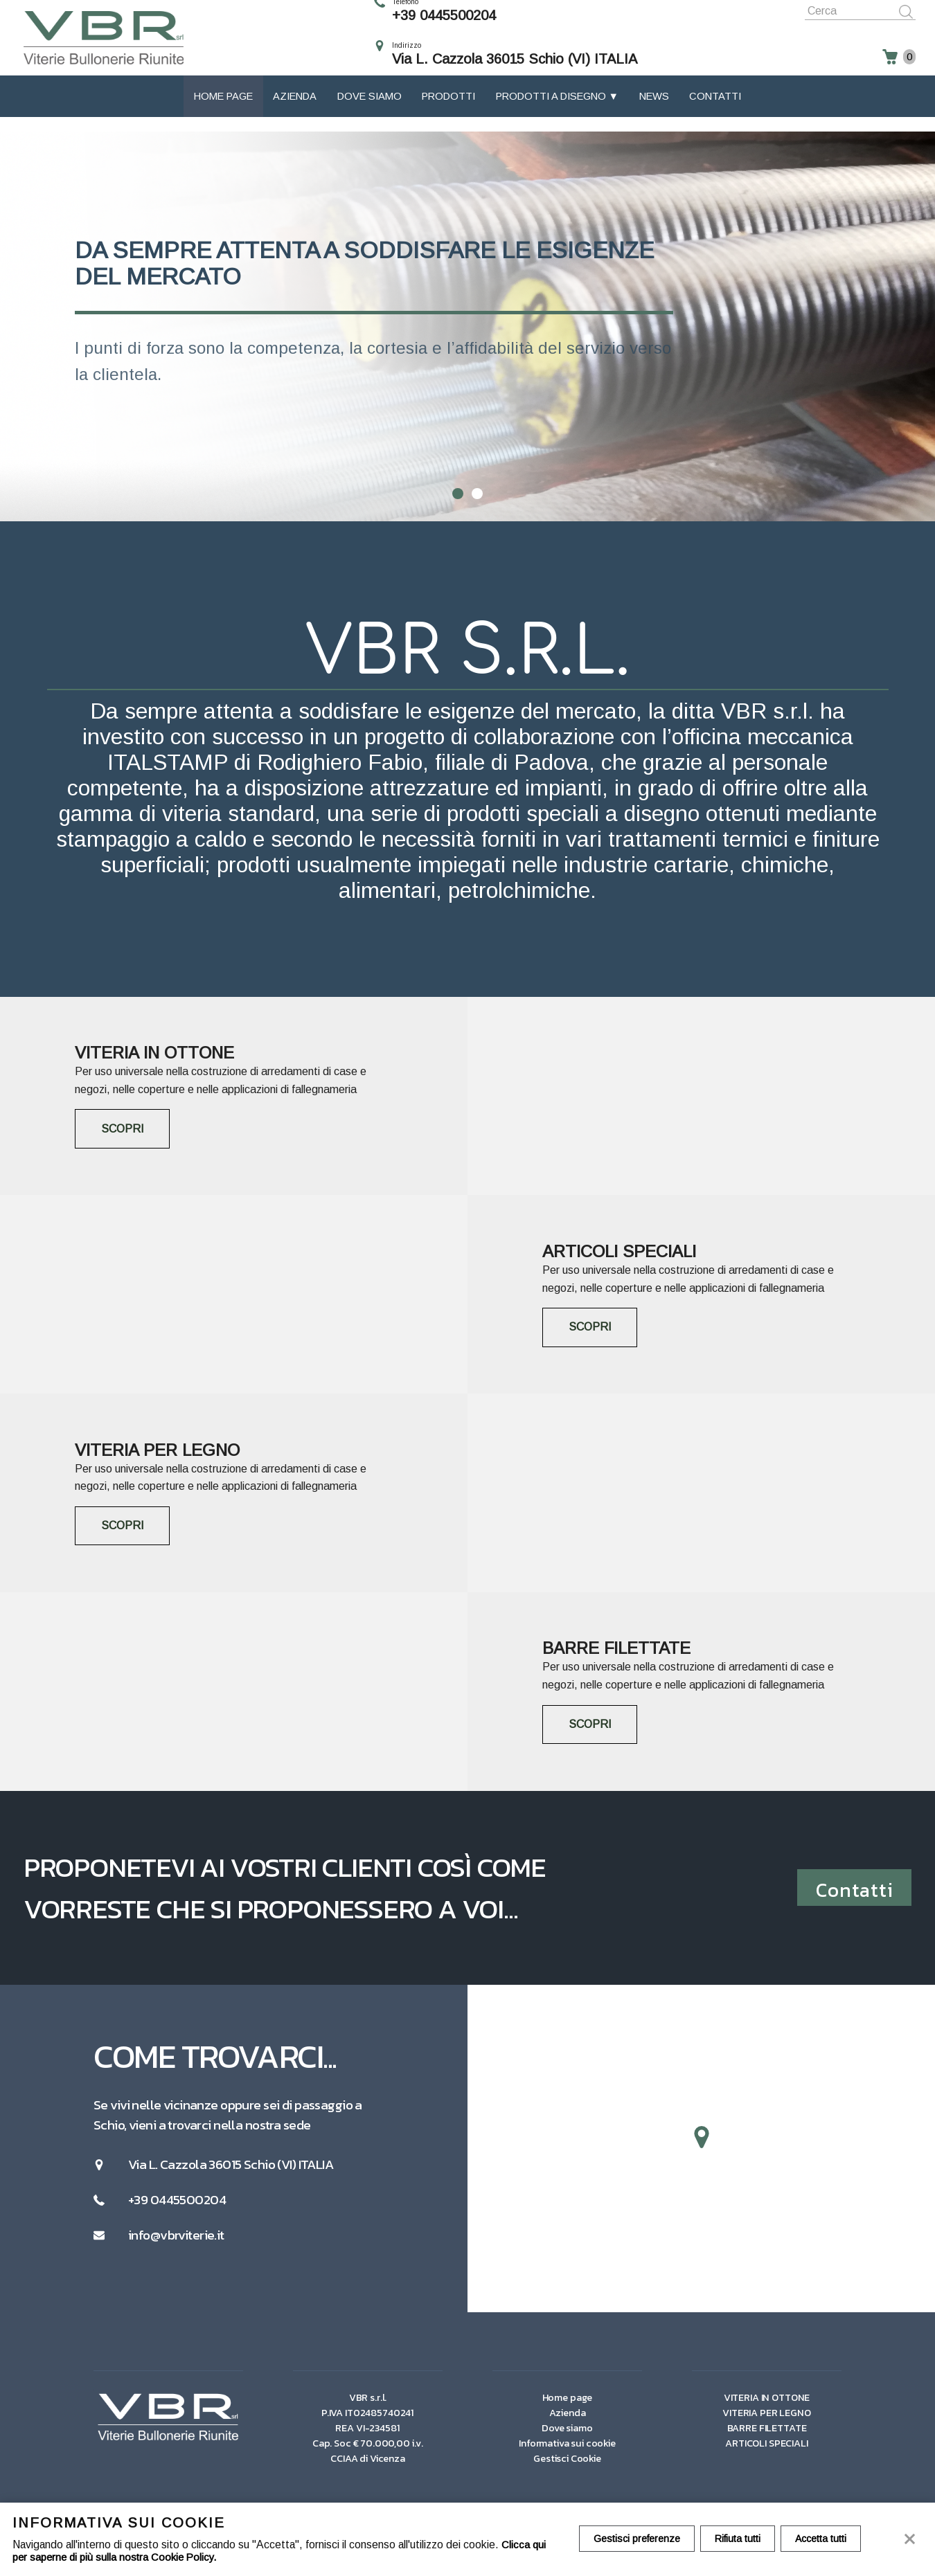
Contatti (715, 110)
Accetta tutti (827, 2539)
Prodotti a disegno (552, 110)
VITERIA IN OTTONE (767, 2406)
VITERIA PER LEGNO (766, 2421)
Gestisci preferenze (638, 2539)
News (654, 110)
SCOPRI (124, 1129)
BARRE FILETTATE (767, 2436)
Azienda (295, 110)
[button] (702, 2147)
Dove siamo (369, 110)
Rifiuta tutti (742, 2539)
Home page (223, 110)
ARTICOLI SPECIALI (766, 2452)
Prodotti (448, 110)
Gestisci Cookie (567, 2467)
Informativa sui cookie (567, 2452)
